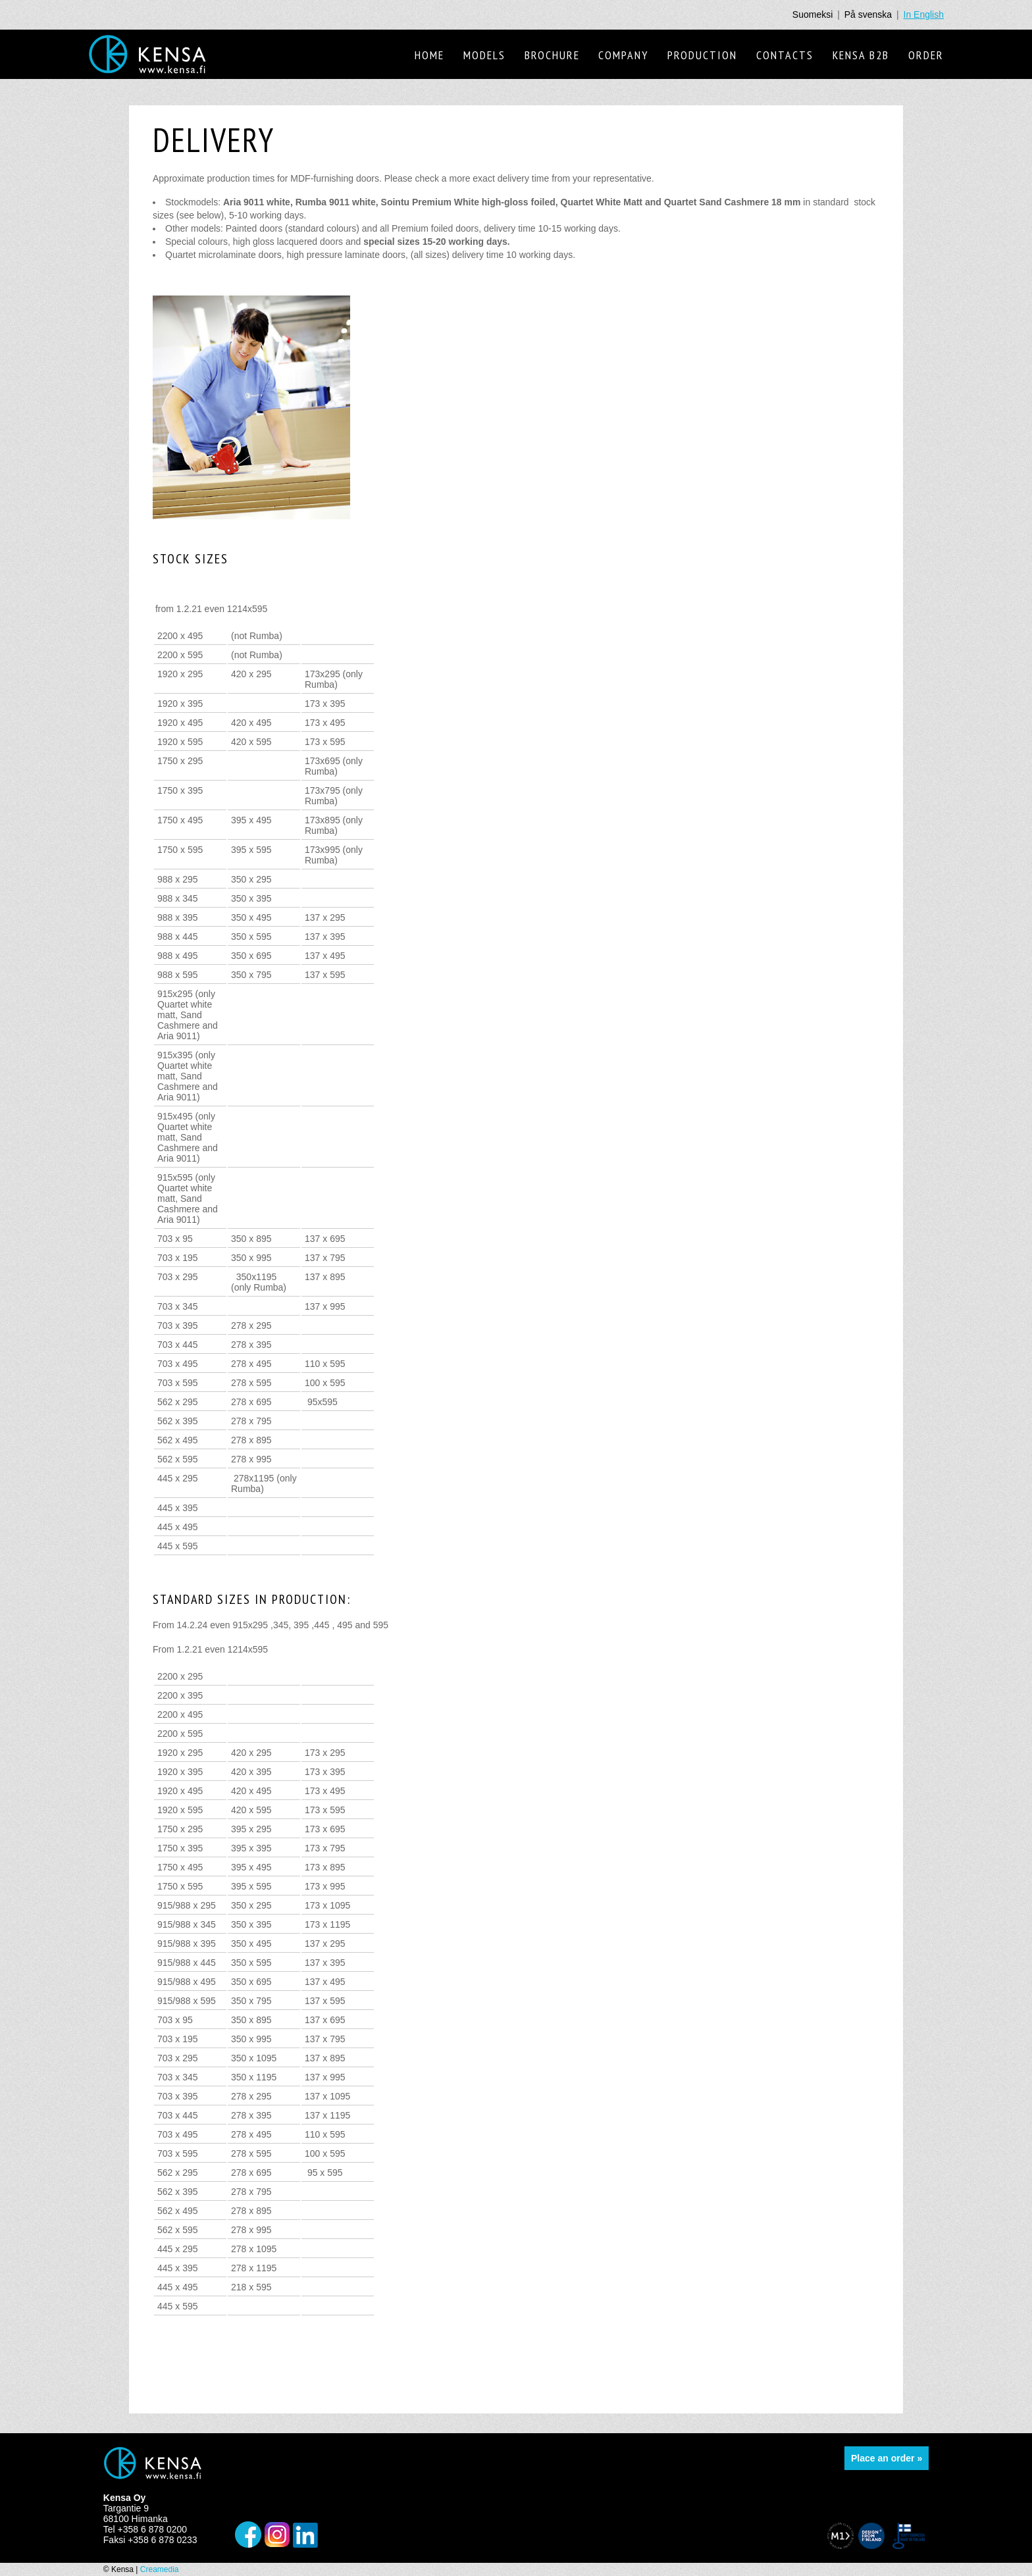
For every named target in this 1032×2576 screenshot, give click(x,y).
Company (623, 55)
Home (429, 55)
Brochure (552, 55)
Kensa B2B (861, 55)
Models (484, 55)
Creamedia (159, 2569)
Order (926, 55)
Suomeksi (812, 14)
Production (702, 55)
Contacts (784, 55)
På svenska (868, 14)
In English (924, 14)
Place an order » (886, 2458)
